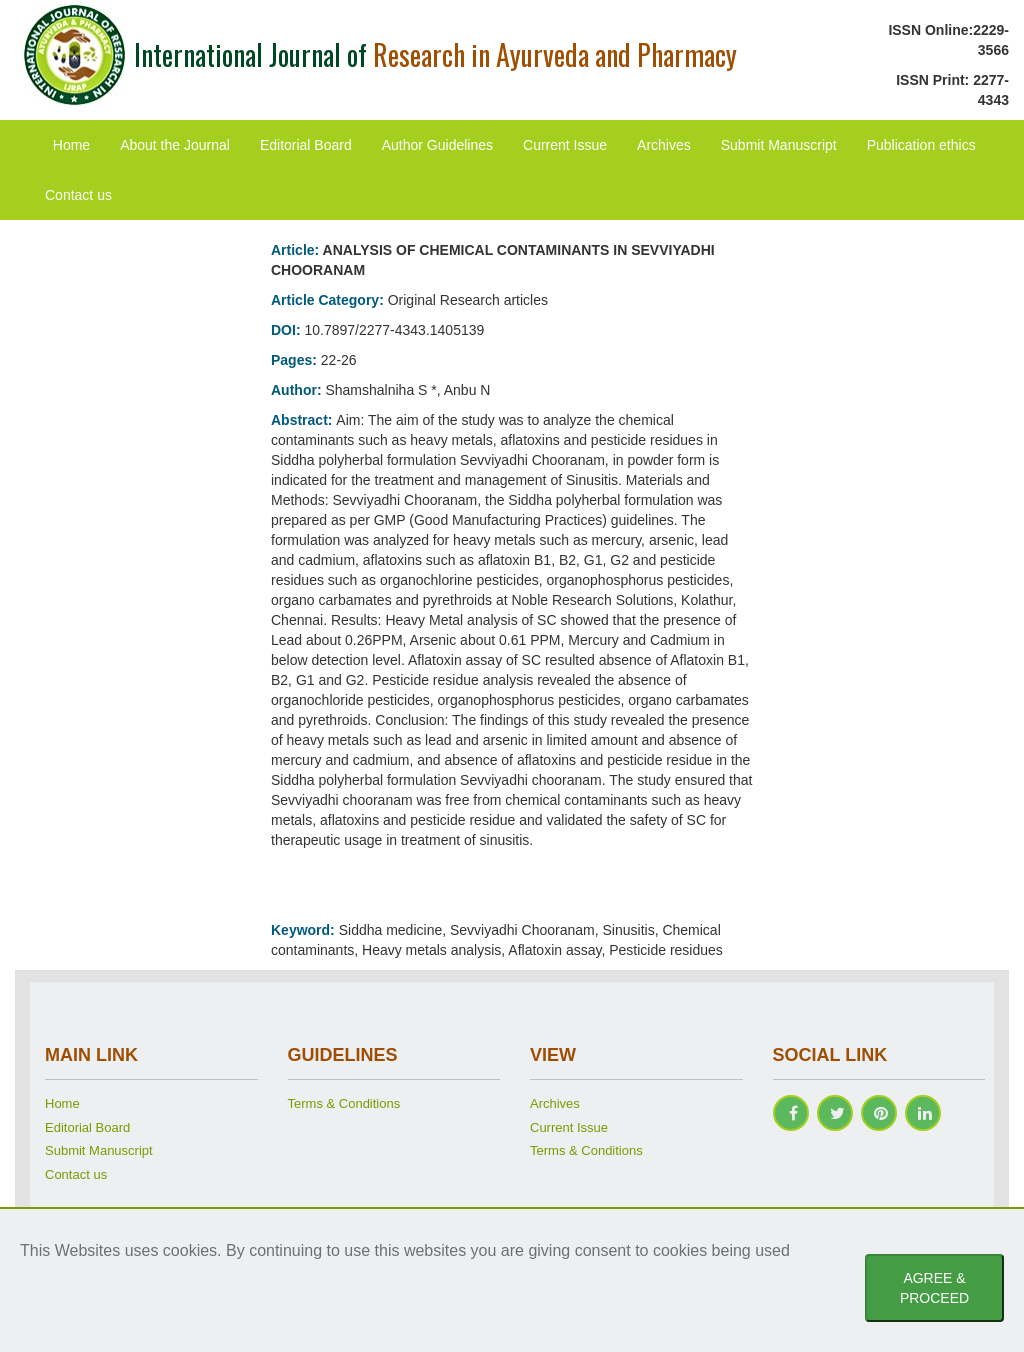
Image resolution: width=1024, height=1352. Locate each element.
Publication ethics (921, 145)
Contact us (78, 195)
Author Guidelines (437, 145)
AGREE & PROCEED (934, 1288)
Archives (664, 145)
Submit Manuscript (779, 145)
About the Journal (175, 145)
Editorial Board (306, 145)
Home (71, 145)
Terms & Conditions (344, 1103)
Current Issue (565, 145)
